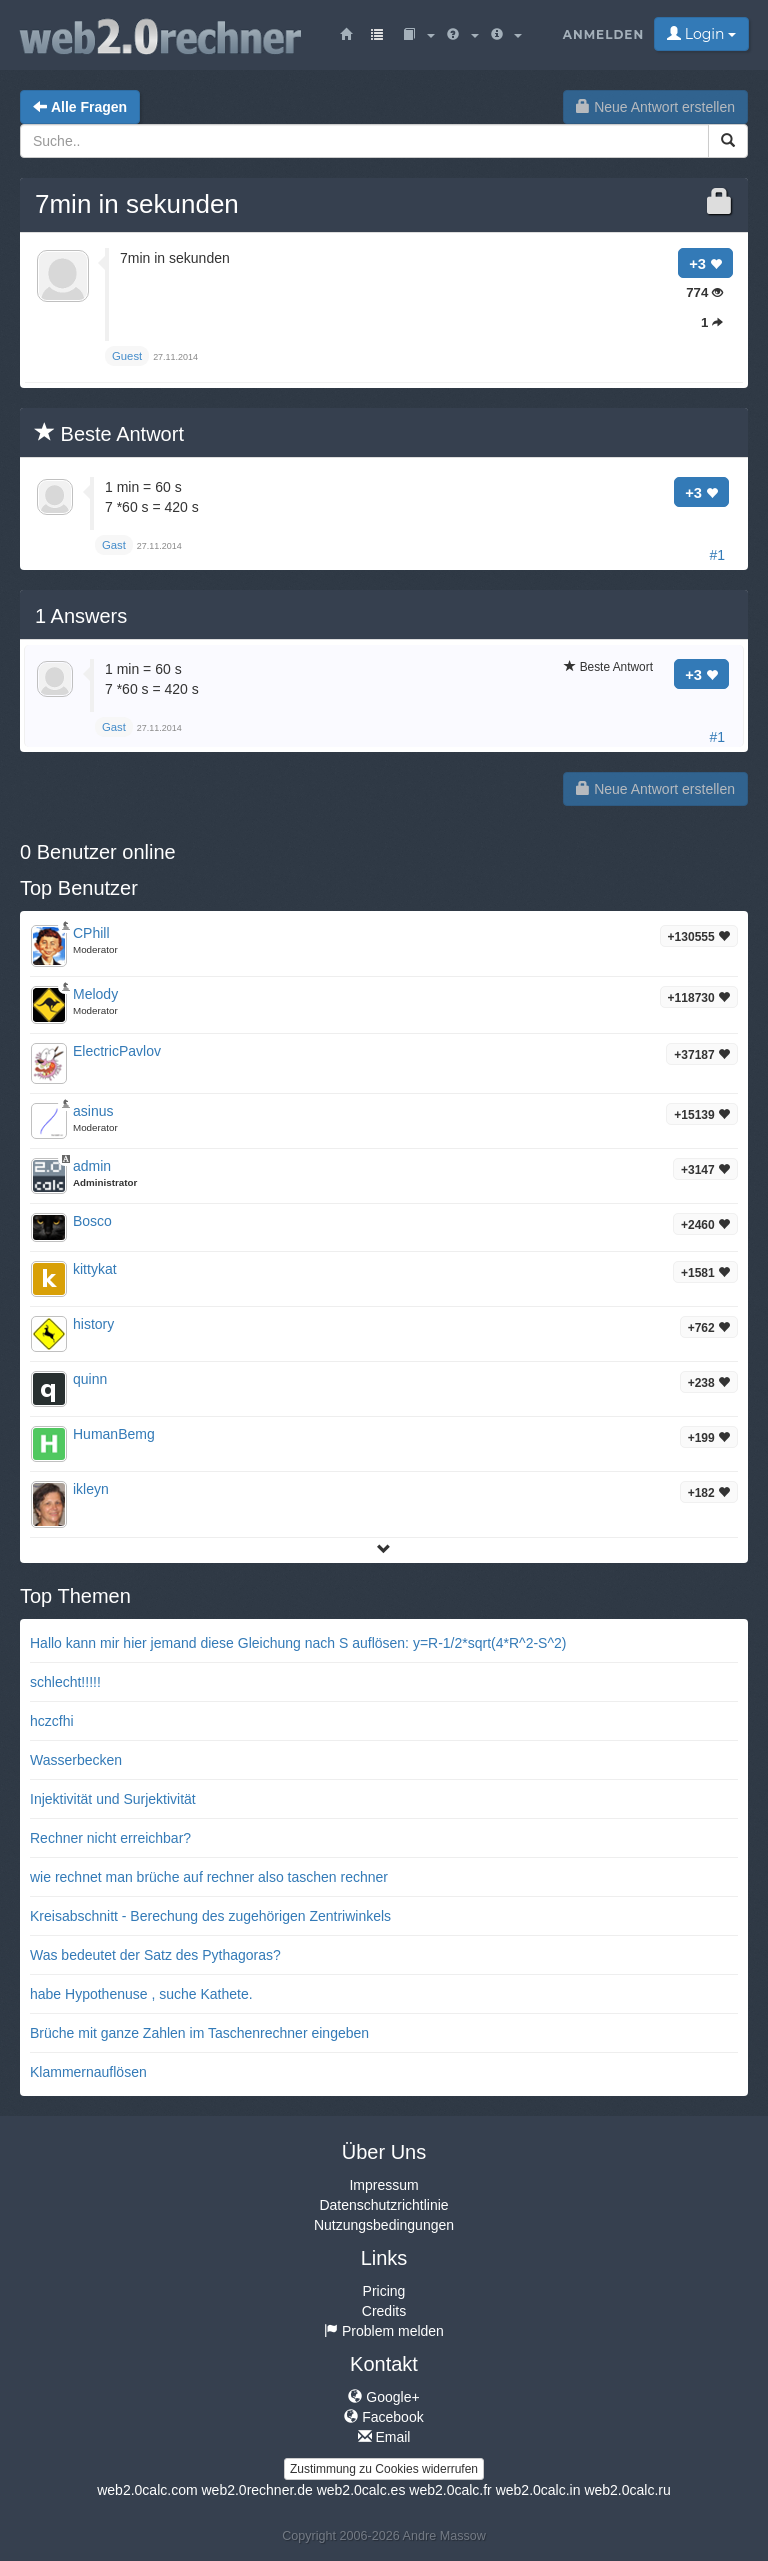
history (93, 1324)
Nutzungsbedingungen (384, 2225)
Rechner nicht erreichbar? (110, 1838)
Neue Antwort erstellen (655, 107)
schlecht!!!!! (65, 1682)
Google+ (383, 2397)
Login (701, 34)
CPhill (91, 933)
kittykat (95, 1269)
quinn (90, 1379)
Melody (95, 994)
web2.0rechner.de (256, 2490)
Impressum (383, 2185)
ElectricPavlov (117, 1051)
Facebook (383, 2417)
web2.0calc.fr (450, 2490)
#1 (717, 555)
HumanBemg (114, 1434)
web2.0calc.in (538, 2490)
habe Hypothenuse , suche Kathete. (141, 1994)
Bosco (92, 1221)
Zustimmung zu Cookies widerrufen (384, 2469)
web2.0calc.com (147, 2490)
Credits (384, 2311)
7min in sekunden (137, 204)
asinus (93, 1111)
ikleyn (91, 1489)
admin (92, 1166)
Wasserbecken (76, 1760)
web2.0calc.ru (627, 2490)
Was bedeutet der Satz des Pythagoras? (155, 1955)
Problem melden (384, 2331)
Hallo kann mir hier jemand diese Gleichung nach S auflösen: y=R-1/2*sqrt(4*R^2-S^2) (298, 1643)
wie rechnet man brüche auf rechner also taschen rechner (209, 1877)
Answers (81, 616)
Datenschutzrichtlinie (383, 2205)
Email (384, 2437)
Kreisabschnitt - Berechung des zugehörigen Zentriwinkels (210, 1916)
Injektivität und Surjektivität (113, 1799)
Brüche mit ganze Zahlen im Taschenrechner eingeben (199, 2033)
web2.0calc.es (361, 2490)
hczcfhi (52, 1721)
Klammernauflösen (88, 2072)
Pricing (384, 2291)
